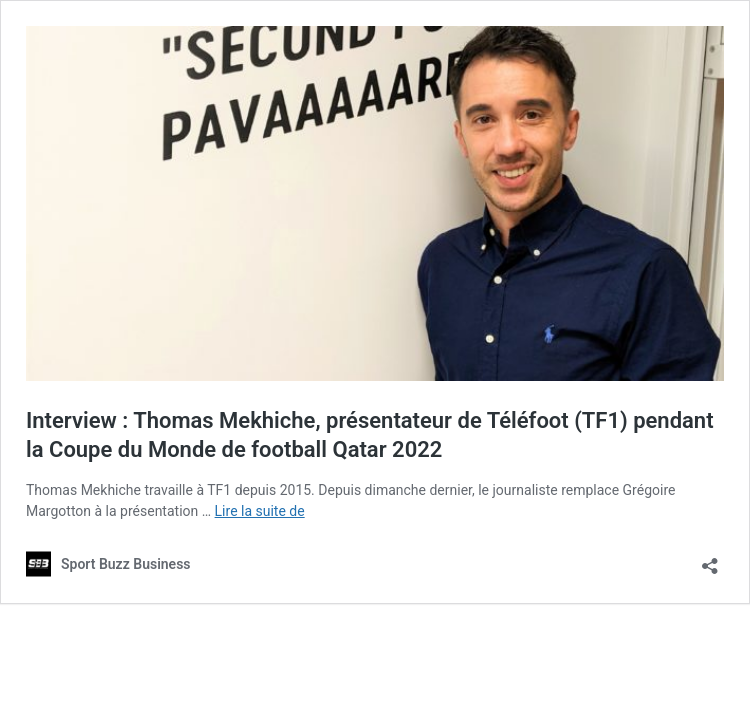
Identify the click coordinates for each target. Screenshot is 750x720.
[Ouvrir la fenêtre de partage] (710, 559)
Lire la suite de (260, 511)
